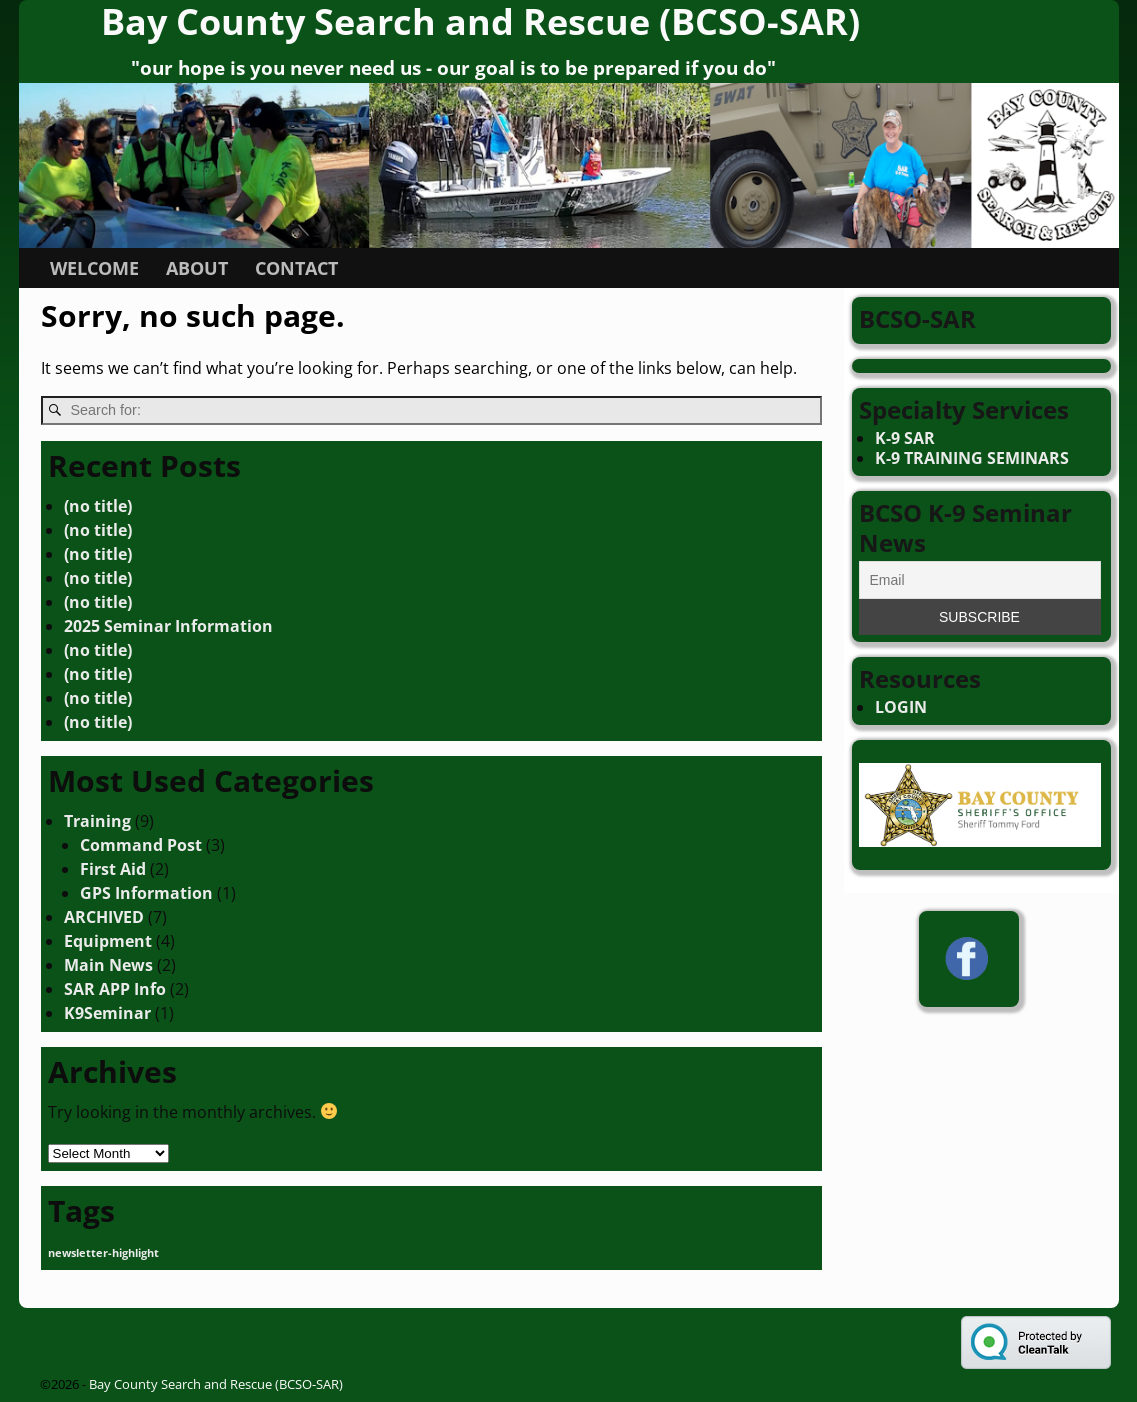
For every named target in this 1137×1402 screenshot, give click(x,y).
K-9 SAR (905, 438)
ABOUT (197, 268)
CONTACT (296, 268)
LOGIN (901, 707)
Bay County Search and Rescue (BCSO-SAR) (216, 1384)
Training (97, 821)
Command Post (141, 845)
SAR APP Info (115, 989)
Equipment (108, 941)
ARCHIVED (104, 917)
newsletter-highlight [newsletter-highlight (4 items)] (103, 1253)
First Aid (113, 869)
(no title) (98, 506)
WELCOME (94, 268)
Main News (108, 965)
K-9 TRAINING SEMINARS (972, 458)
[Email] (980, 580)
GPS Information (146, 893)
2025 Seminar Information (168, 626)
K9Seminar (107, 1013)
